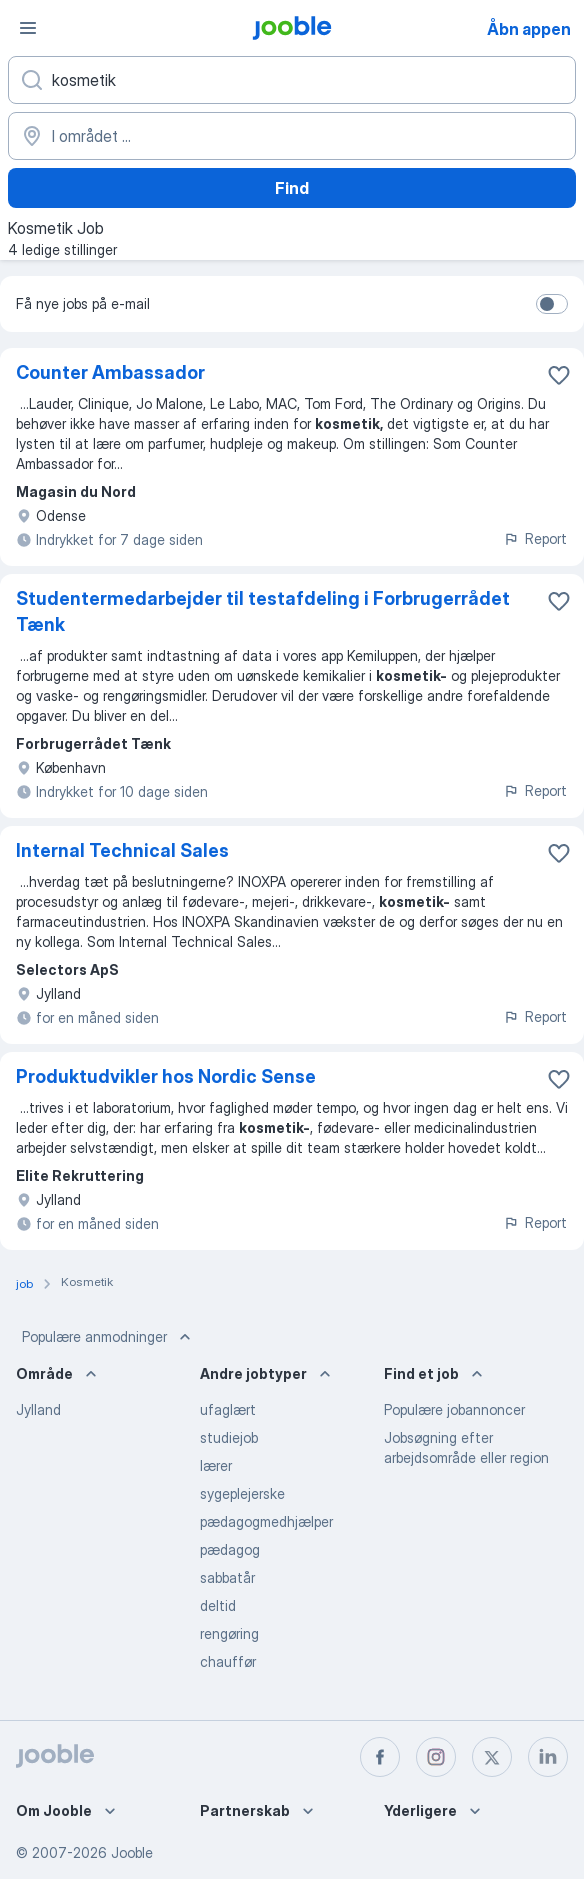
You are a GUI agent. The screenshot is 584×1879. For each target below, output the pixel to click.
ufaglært (228, 1409)
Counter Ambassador (110, 372)
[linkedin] (548, 1757)
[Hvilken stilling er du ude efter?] (292, 80)
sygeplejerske (242, 1493)
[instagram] (436, 1757)
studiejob (229, 1437)
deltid (218, 1605)
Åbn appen (529, 29)
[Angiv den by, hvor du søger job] (292, 136)
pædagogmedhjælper (266, 1521)
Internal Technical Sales (122, 850)
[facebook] (380, 1757)
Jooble (132, 1852)
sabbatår (227, 1577)
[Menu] (28, 28)
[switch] (552, 304)
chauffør (228, 1661)
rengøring (229, 1633)
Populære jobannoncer (454, 1409)
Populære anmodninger (108, 1337)
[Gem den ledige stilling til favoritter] (559, 375)
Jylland (38, 1409)
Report (535, 538)
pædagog (230, 1549)
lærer (216, 1465)
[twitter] (492, 1757)
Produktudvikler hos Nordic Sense (166, 1076)
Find (292, 188)
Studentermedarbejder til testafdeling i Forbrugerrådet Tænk (263, 611)
